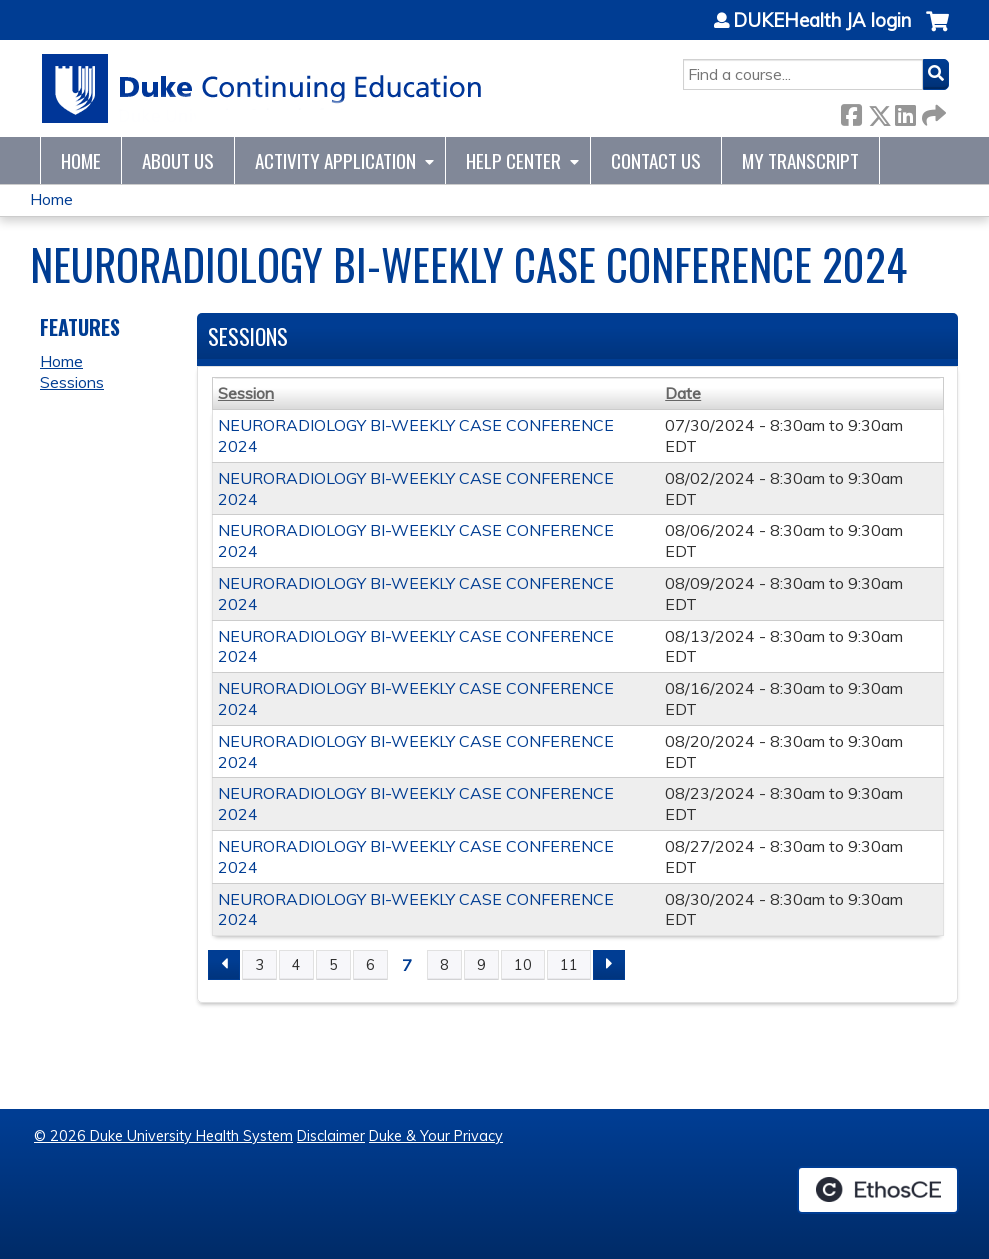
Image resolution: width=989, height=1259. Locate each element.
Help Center (513, 160)
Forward (932, 111)
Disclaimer (331, 1136)
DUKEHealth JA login (822, 21)
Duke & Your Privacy (436, 1136)
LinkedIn (905, 111)
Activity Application (335, 160)
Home (81, 160)
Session (246, 393)
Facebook (851, 111)
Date (683, 393)
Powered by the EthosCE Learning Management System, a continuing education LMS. (878, 1190)
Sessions (72, 382)
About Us (178, 160)
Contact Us (656, 160)
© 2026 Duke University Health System (163, 1136)
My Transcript (800, 160)
